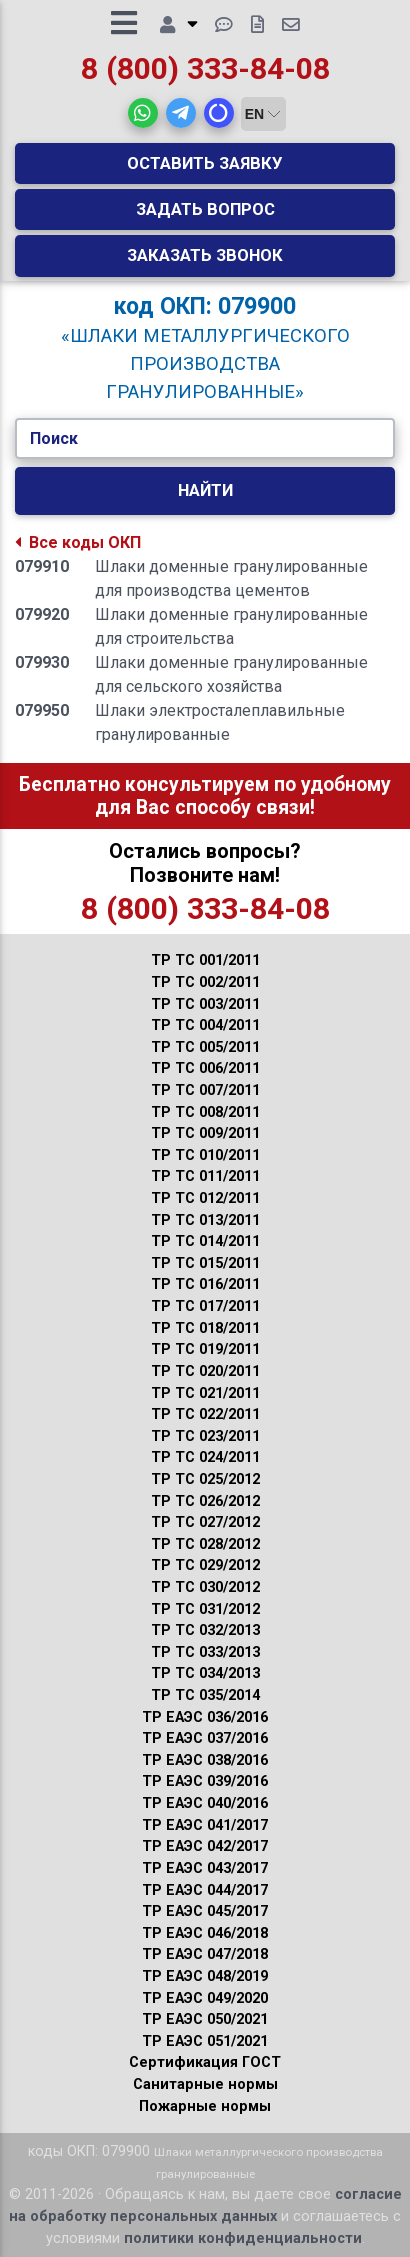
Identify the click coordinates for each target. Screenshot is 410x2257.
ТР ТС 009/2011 (205, 1133)
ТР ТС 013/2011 (205, 1220)
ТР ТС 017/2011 (205, 1306)
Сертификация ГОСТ (205, 2062)
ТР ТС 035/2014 (205, 1695)
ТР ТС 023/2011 (205, 1436)
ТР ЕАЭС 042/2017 (205, 1846)
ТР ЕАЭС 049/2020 (205, 1998)
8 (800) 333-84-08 (205, 68)
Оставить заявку (205, 163)
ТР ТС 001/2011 (205, 960)
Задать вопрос (205, 209)
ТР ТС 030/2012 (205, 1587)
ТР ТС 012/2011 (205, 1198)
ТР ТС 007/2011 (205, 1090)
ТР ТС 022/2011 (205, 1414)
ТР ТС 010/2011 (205, 1155)
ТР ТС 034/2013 (205, 1673)
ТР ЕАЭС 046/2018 (205, 1933)
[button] (143, 113)
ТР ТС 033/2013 (205, 1652)
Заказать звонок (205, 255)
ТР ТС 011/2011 (205, 1176)
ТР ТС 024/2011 (205, 1457)
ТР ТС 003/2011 (205, 1004)
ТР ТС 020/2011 (205, 1371)
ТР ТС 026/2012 (205, 1501)
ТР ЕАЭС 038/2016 (205, 1760)
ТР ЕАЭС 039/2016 (205, 1781)
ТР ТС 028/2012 (205, 1544)
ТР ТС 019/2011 (205, 1349)
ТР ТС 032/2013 (205, 1630)
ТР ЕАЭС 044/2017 (205, 1890)
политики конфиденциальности (243, 2238)
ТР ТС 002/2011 (205, 982)
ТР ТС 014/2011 (205, 1241)
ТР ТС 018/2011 (205, 1328)
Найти (205, 490)
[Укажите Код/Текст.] (205, 439)
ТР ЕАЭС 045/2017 (205, 1911)
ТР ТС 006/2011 (205, 1068)
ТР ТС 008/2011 (205, 1112)
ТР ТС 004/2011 (205, 1025)
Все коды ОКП (78, 542)
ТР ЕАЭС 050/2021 (205, 2019)
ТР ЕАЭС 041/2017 (205, 1825)
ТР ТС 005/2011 (205, 1047)
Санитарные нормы (205, 2084)
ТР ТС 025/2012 (205, 1479)
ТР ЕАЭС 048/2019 (205, 1976)
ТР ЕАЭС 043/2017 (205, 1868)
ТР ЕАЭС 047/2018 (205, 1954)
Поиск (54, 438)
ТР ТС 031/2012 (205, 1609)
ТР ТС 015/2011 (205, 1263)
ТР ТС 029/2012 (205, 1565)
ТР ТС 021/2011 (205, 1393)
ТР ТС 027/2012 (205, 1522)
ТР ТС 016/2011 (205, 1284)
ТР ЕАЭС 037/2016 (205, 1738)
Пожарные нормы (205, 2106)
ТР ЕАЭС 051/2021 (205, 2041)
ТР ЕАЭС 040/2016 (205, 1803)
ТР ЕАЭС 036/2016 (205, 1717)
